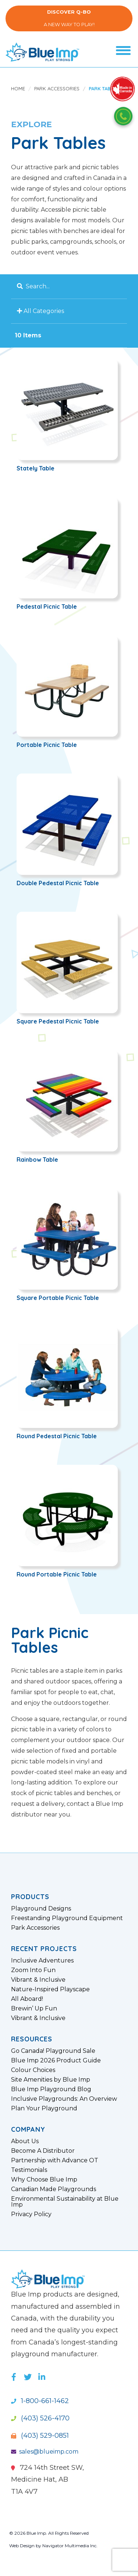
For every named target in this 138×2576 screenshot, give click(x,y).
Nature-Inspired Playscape (50, 1989)
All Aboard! (27, 1999)
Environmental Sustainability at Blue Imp (64, 2202)
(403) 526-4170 (40, 2418)
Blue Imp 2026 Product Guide (56, 2061)
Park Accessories (56, 88)
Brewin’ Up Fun (34, 2009)
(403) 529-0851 (40, 2435)
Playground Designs (41, 1909)
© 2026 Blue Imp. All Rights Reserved (49, 2533)
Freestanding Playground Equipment (67, 1918)
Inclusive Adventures (42, 1961)
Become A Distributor (43, 2151)
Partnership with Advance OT (54, 2160)
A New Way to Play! (69, 18)
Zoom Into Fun (33, 1970)
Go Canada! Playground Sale (53, 2051)
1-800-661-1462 (40, 2401)
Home (18, 88)
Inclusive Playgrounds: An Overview (64, 2099)
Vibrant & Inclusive (38, 1980)
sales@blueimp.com (44, 2451)
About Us (25, 2141)
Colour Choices (33, 2070)
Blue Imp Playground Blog (51, 2089)
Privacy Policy (31, 2214)
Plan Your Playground (44, 2108)
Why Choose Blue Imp (44, 2180)
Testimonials (29, 2170)
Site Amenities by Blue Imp (50, 2080)
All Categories (41, 311)
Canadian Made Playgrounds (53, 2189)
